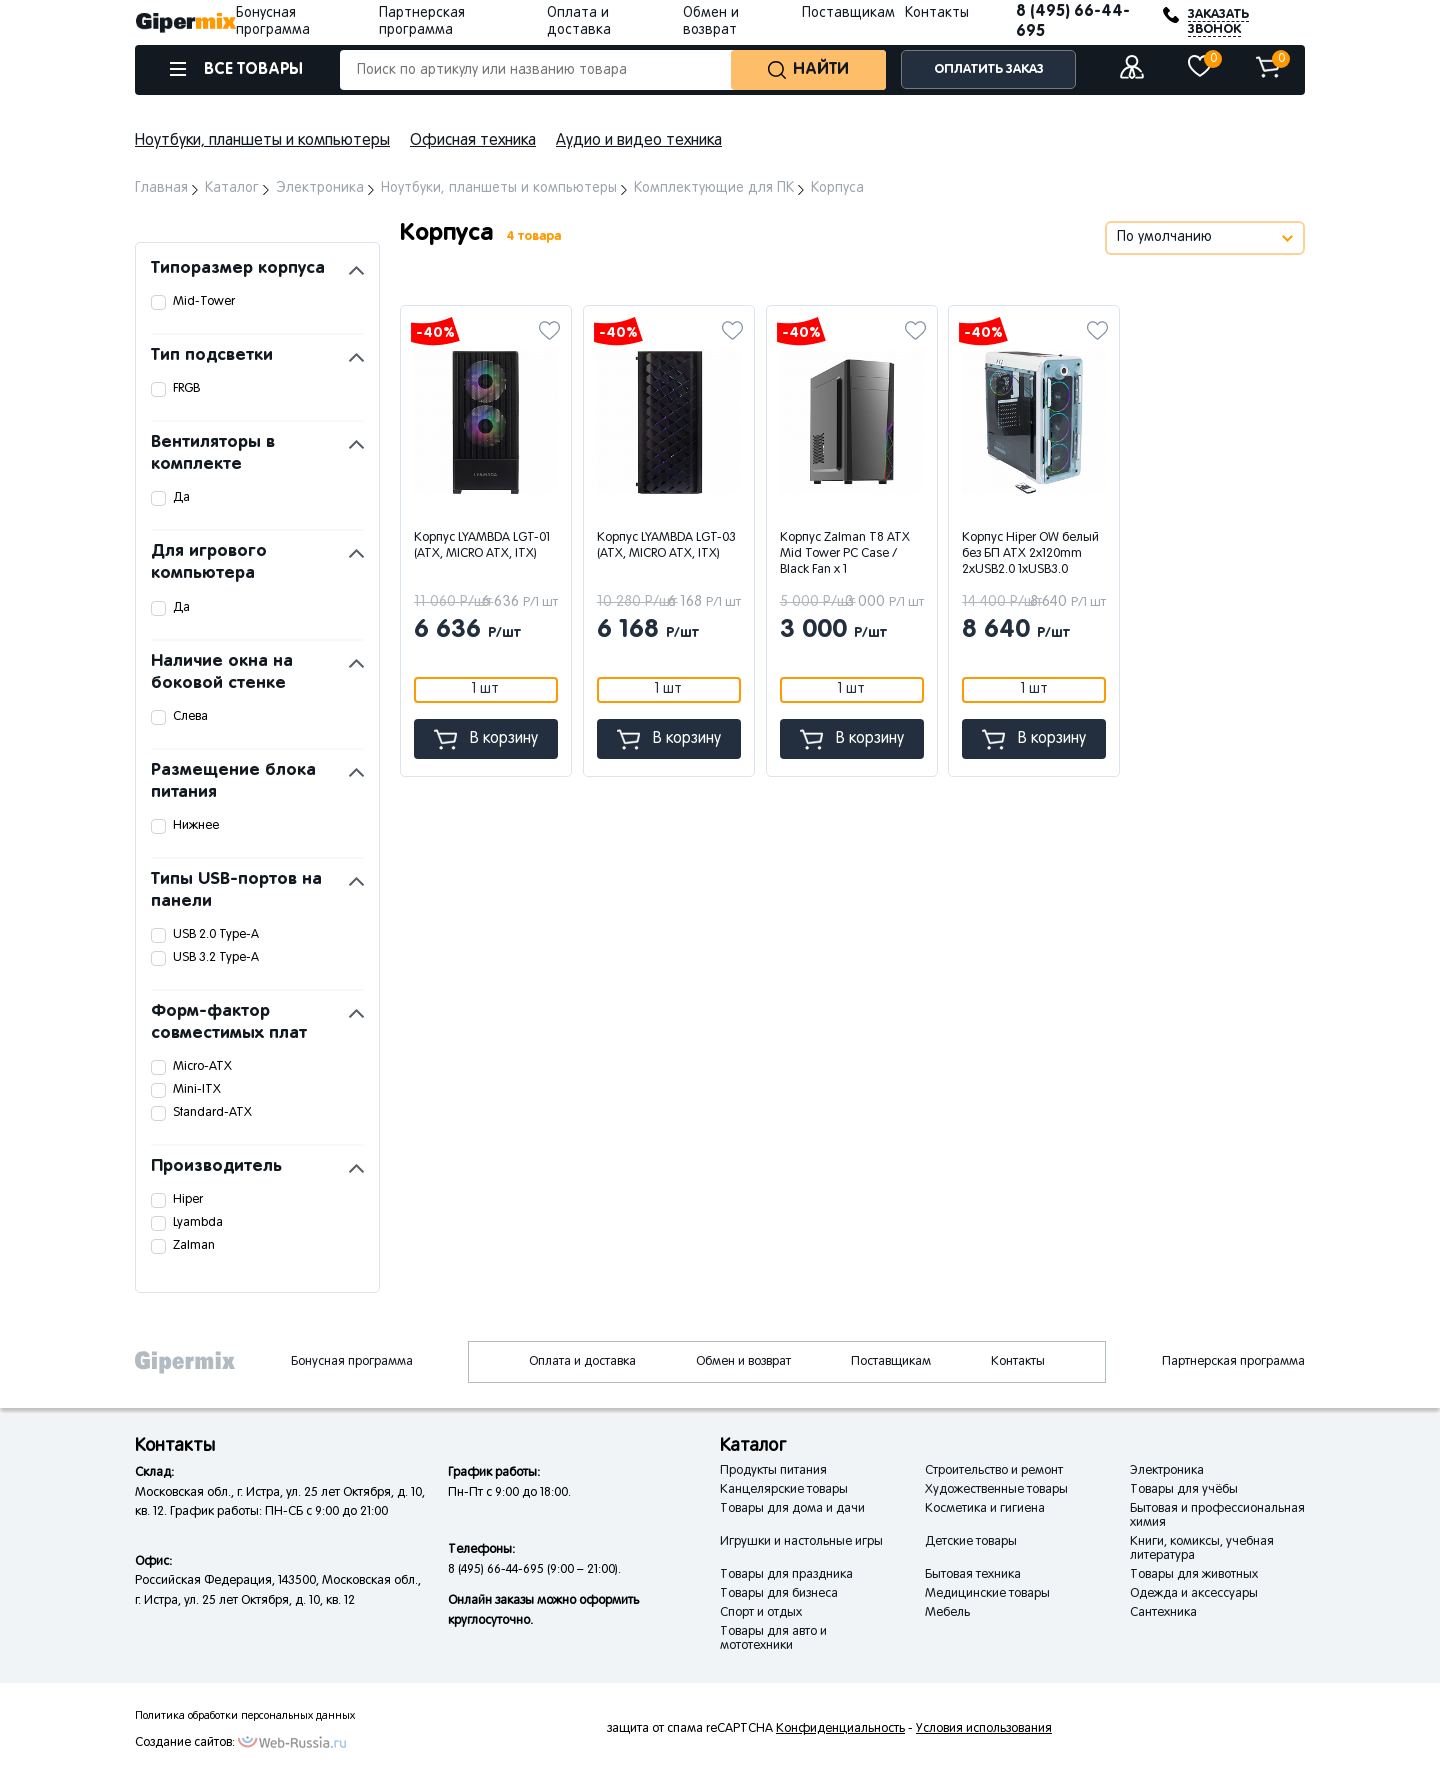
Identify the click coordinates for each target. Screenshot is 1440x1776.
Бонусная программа (352, 1362)
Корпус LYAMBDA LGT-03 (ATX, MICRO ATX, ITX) (666, 546)
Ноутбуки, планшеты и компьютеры (262, 141)
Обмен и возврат (743, 1362)
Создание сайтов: (185, 1743)
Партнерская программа (1233, 1362)
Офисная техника (473, 141)
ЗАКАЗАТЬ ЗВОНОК (1218, 22)
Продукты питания (773, 1471)
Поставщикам (848, 13)
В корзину (486, 739)
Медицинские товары (987, 1594)
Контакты (937, 13)
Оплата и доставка (582, 1362)
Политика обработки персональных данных (245, 1716)
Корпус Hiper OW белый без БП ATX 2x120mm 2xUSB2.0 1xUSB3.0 (1030, 554)
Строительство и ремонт (994, 1471)
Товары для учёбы (1184, 1490)
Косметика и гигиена (985, 1509)
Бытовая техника (973, 1575)
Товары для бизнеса (779, 1594)
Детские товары (971, 1542)
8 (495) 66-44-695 (1073, 21)
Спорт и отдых (761, 1613)
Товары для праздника (786, 1575)
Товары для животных (1194, 1575)
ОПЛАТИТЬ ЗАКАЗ (989, 69)
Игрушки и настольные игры (801, 1542)
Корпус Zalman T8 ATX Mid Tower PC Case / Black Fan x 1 (845, 554)
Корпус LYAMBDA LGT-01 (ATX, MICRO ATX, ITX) (482, 546)
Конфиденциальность (840, 1729)
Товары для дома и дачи (792, 1509)
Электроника (1167, 1471)
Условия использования (984, 1729)
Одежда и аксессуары (1194, 1594)
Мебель (947, 1613)
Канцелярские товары (784, 1490)
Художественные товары (996, 1490)
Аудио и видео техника (639, 141)
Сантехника (1163, 1613)
